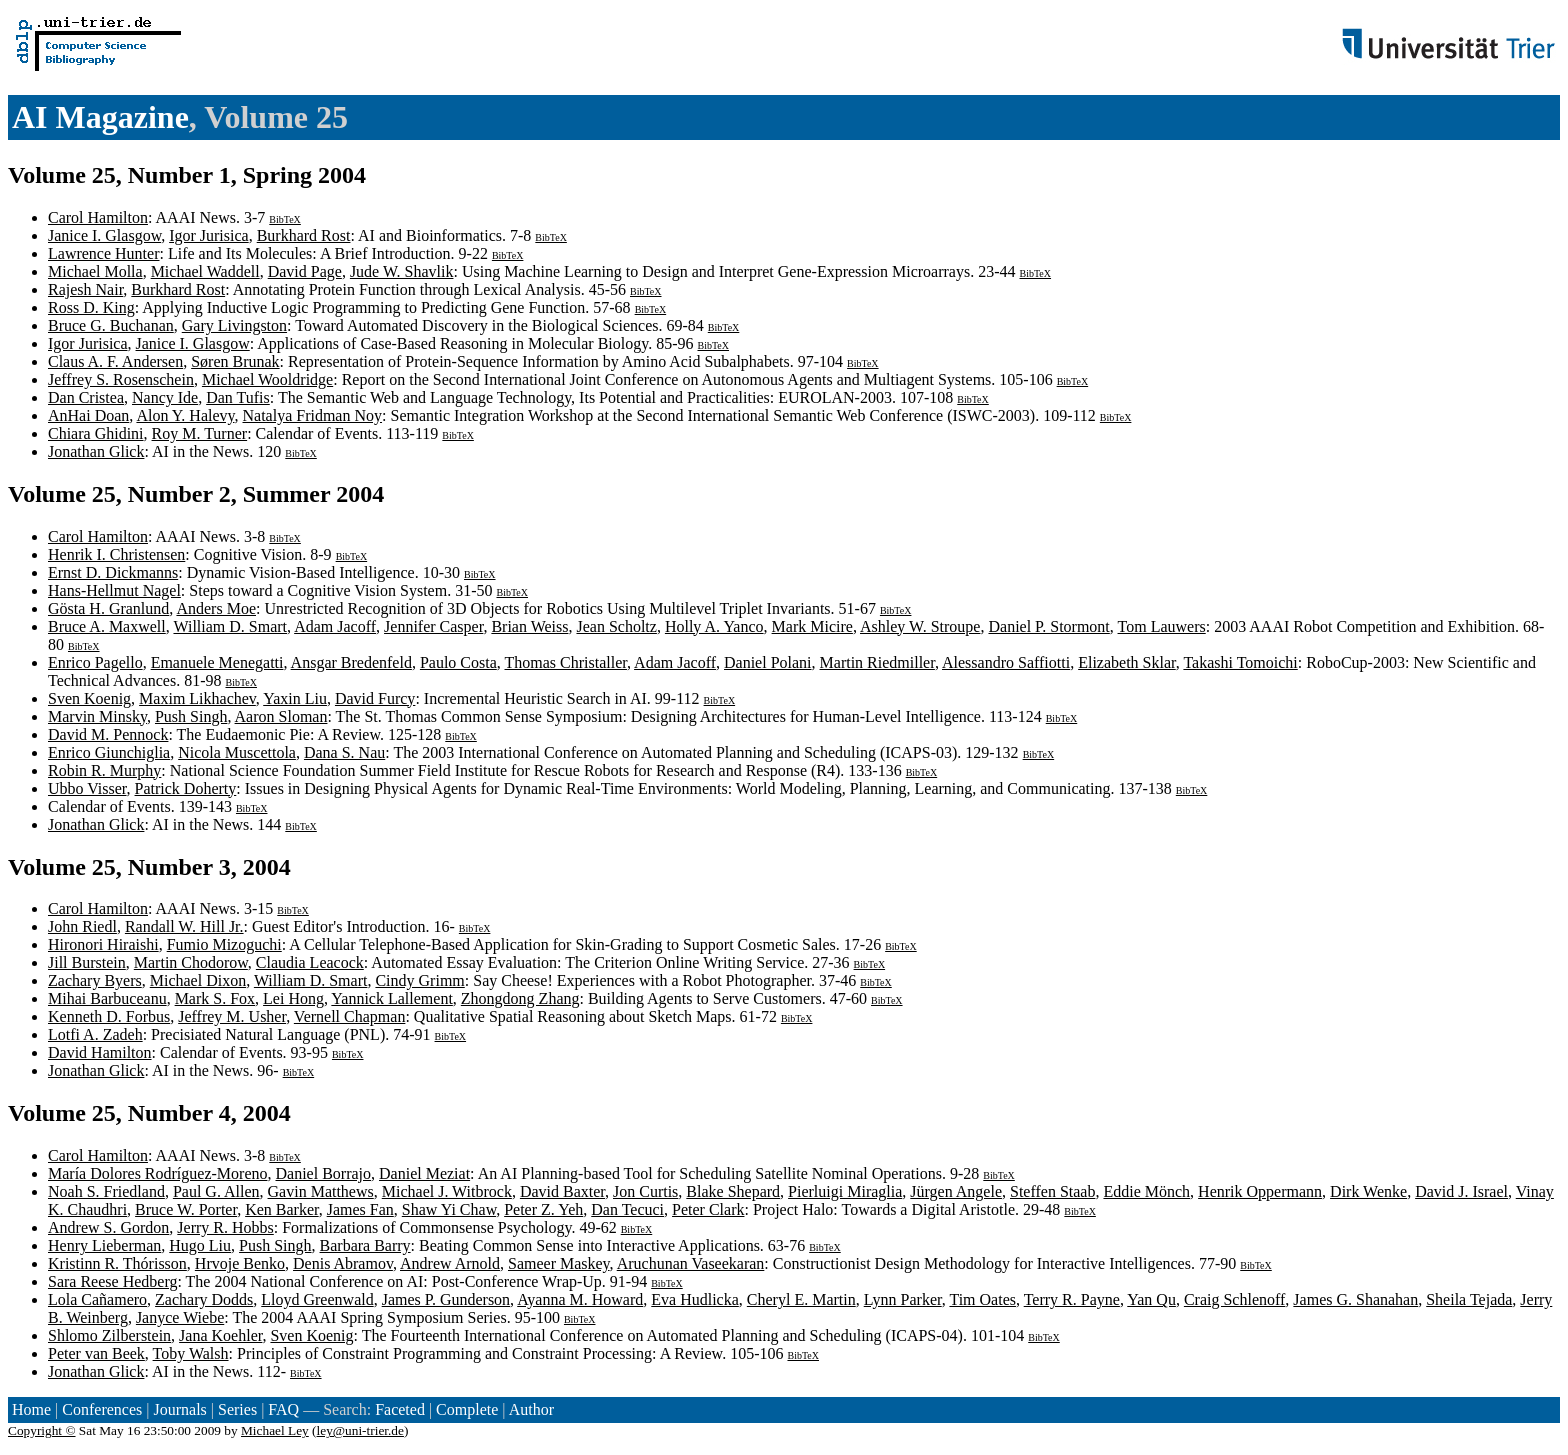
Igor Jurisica (209, 235)
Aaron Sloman (281, 716)
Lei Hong (293, 998)
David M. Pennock (108, 734)
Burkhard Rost (304, 235)
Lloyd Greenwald (317, 1299)
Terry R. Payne (1072, 1299)
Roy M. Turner (200, 433)
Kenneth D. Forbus (109, 1016)
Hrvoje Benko (240, 1263)
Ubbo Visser (87, 788)
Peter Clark (708, 1209)
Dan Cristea (86, 397)
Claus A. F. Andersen (115, 361)
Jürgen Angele (956, 1191)
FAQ (283, 1409)
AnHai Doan (88, 415)
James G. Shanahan (1355, 1299)
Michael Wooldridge (267, 379)
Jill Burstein (87, 962)
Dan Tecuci (627, 1209)
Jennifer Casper (433, 626)
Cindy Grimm (419, 980)
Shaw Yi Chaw (449, 1209)
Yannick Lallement (391, 998)
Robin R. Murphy (104, 770)
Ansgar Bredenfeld (351, 662)
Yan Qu (1151, 1299)
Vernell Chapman (350, 1016)
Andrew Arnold (450, 1263)
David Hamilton (100, 1052)
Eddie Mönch (1146, 1191)
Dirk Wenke (1368, 1191)
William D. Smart (230, 626)
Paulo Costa (458, 662)
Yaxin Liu (295, 698)
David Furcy (375, 698)
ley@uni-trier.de (360, 1430)
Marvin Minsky (97, 716)
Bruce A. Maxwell (107, 626)
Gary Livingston (234, 325)
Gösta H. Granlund (108, 608)
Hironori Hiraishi (103, 944)
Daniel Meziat (424, 1173)
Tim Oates (982, 1299)
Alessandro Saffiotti (1006, 662)
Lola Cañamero (97, 1299)
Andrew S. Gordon (108, 1227)
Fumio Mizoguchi (224, 944)
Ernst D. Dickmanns (113, 572)
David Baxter (562, 1191)
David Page (305, 271)
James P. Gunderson (446, 1299)
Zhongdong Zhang (520, 998)
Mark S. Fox (215, 998)
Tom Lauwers (1162, 626)
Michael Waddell (205, 271)
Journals (179, 1409)
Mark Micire (812, 626)
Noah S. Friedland (106, 1191)
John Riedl (82, 926)
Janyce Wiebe (180, 1317)
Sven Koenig (89, 698)
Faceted (400, 1409)
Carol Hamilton (98, 217)
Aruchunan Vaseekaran (691, 1263)
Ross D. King (91, 307)
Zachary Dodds (204, 1299)
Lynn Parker (903, 1299)
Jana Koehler (220, 1335)
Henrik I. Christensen (116, 554)
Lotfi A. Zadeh (95, 1034)
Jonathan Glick (96, 451)
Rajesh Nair (85, 289)
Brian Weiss (529, 626)
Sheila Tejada (1469, 1299)
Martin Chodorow (191, 962)
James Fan (360, 1209)
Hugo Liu (200, 1245)
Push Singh (191, 716)
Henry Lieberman (104, 1245)
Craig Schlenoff (1234, 1299)
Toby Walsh (191, 1353)
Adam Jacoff (335, 626)
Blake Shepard (733, 1191)
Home (31, 1409)
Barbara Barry (365, 1245)
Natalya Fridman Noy (313, 415)
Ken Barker (282, 1209)
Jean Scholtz (616, 626)
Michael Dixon (198, 980)
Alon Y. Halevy (185, 415)
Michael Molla (95, 271)
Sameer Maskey (559, 1263)
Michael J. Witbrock (447, 1191)
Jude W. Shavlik (402, 271)
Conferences (102, 1409)
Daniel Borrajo (324, 1173)
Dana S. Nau (344, 752)
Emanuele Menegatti (217, 662)
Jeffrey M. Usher (232, 1016)
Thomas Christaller (566, 662)
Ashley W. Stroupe (920, 626)
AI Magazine (100, 117)
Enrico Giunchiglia (109, 752)
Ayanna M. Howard (580, 1299)
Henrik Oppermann (1260, 1191)
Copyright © (42, 1430)
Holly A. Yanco (714, 626)
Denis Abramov (343, 1263)
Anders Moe (216, 608)
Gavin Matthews (321, 1191)
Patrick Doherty (186, 788)
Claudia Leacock (310, 962)
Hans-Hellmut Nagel (114, 590)
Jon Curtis (645, 1191)
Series (237, 1409)
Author (531, 1409)
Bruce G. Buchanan (111, 325)
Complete (467, 1409)
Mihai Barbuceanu (107, 998)
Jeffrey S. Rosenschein (121, 379)
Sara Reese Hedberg (112, 1281)
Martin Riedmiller (877, 662)
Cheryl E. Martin (801, 1299)
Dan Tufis (238, 397)
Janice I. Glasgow (104, 235)
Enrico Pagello (95, 662)
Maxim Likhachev (197, 698)
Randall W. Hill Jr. (184, 926)
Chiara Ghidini (96, 433)
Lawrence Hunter (104, 253)
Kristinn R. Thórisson (117, 1263)
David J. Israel (1461, 1191)
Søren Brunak (235, 361)
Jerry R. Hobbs (225, 1227)
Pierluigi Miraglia (845, 1191)
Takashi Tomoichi (1240, 662)
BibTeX (285, 219)
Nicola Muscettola (237, 752)
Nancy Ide (165, 397)
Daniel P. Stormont (1048, 626)
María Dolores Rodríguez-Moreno (158, 1173)
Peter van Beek (96, 1353)
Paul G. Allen (216, 1191)
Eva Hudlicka (695, 1299)
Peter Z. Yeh (543, 1209)
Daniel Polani (768, 662)
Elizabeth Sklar (1127, 662)
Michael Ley (275, 1430)
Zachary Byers (95, 980)
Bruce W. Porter (186, 1209)
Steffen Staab (1052, 1191)
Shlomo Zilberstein (109, 1335)
